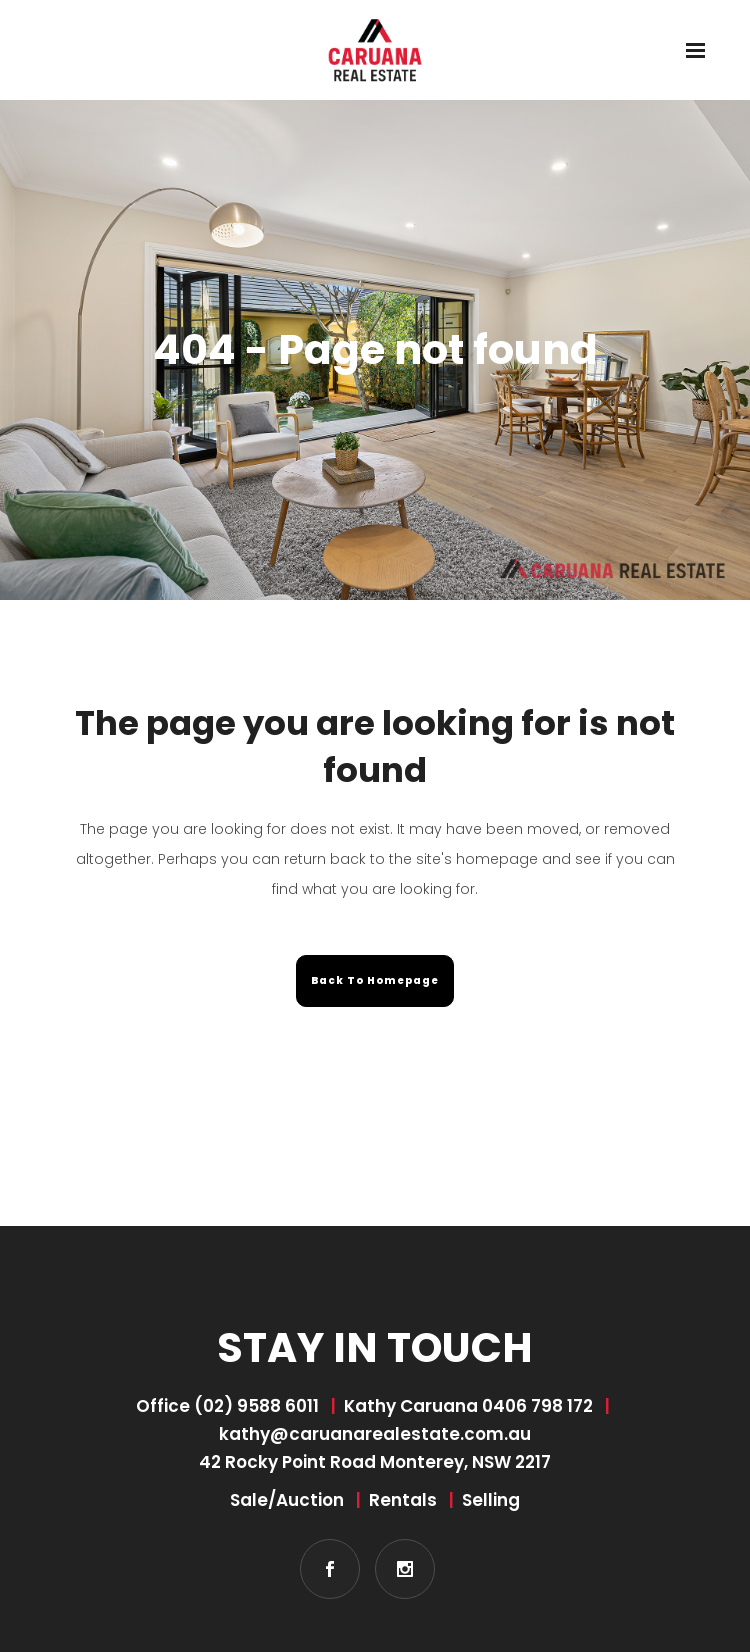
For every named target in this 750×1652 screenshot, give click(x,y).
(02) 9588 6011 (256, 1406)
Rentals (403, 1500)
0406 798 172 (537, 1406)
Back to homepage (375, 980)
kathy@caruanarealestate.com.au (375, 1434)
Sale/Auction (287, 1500)
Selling (491, 1500)
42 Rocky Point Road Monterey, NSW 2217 (375, 1462)
